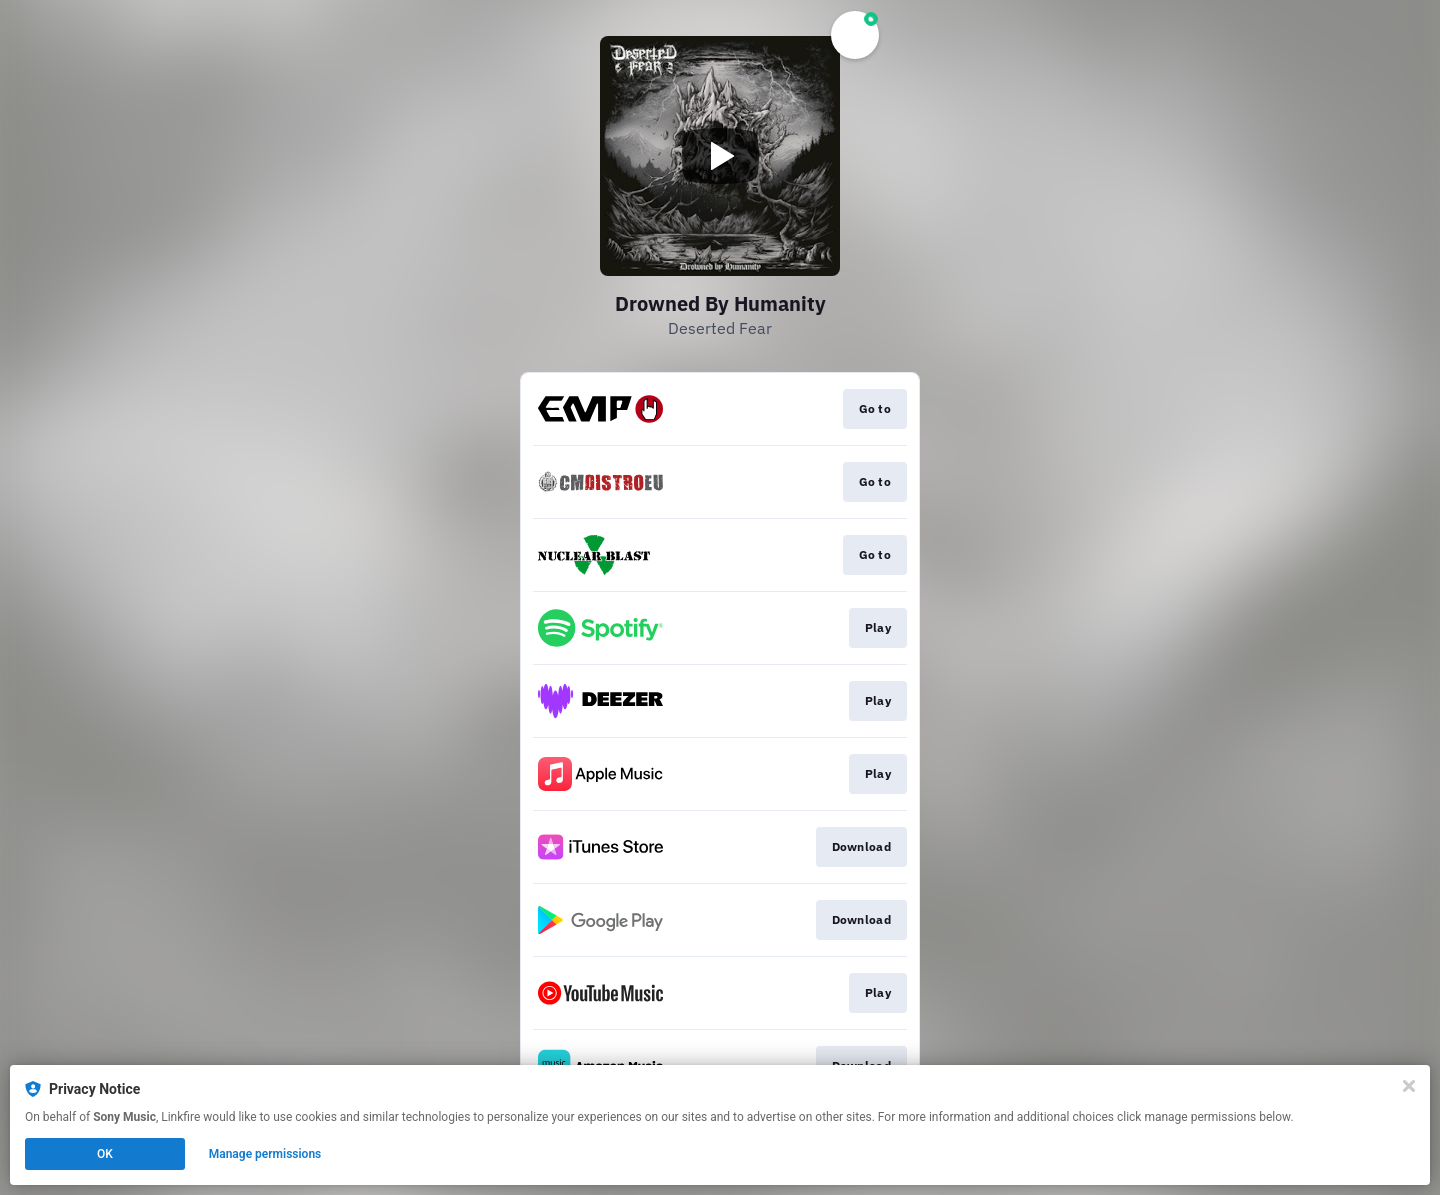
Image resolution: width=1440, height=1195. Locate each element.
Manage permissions (265, 1154)
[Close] (1409, 1086)
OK (105, 1154)
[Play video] (720, 156)
